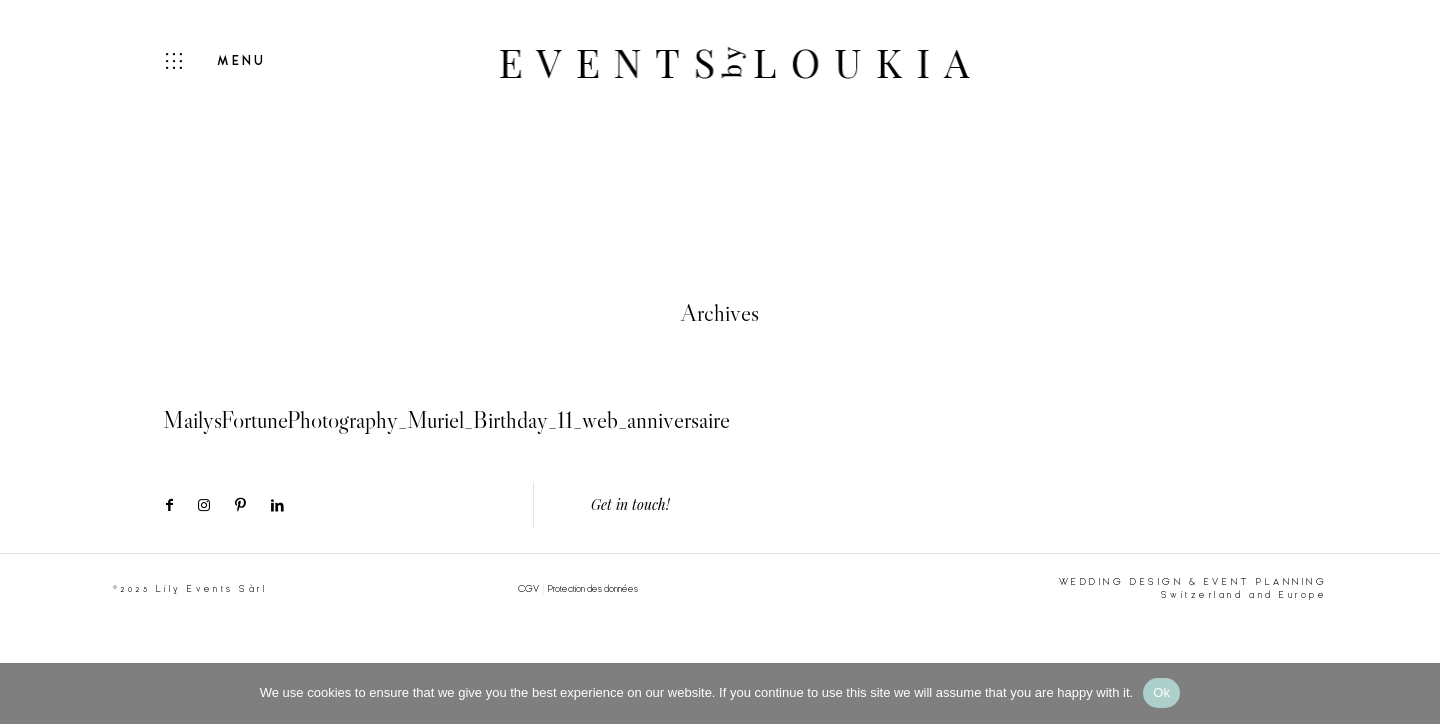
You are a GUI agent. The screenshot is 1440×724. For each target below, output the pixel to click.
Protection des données (593, 589)
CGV (528, 589)
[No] (1415, 693)
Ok (1161, 692)
